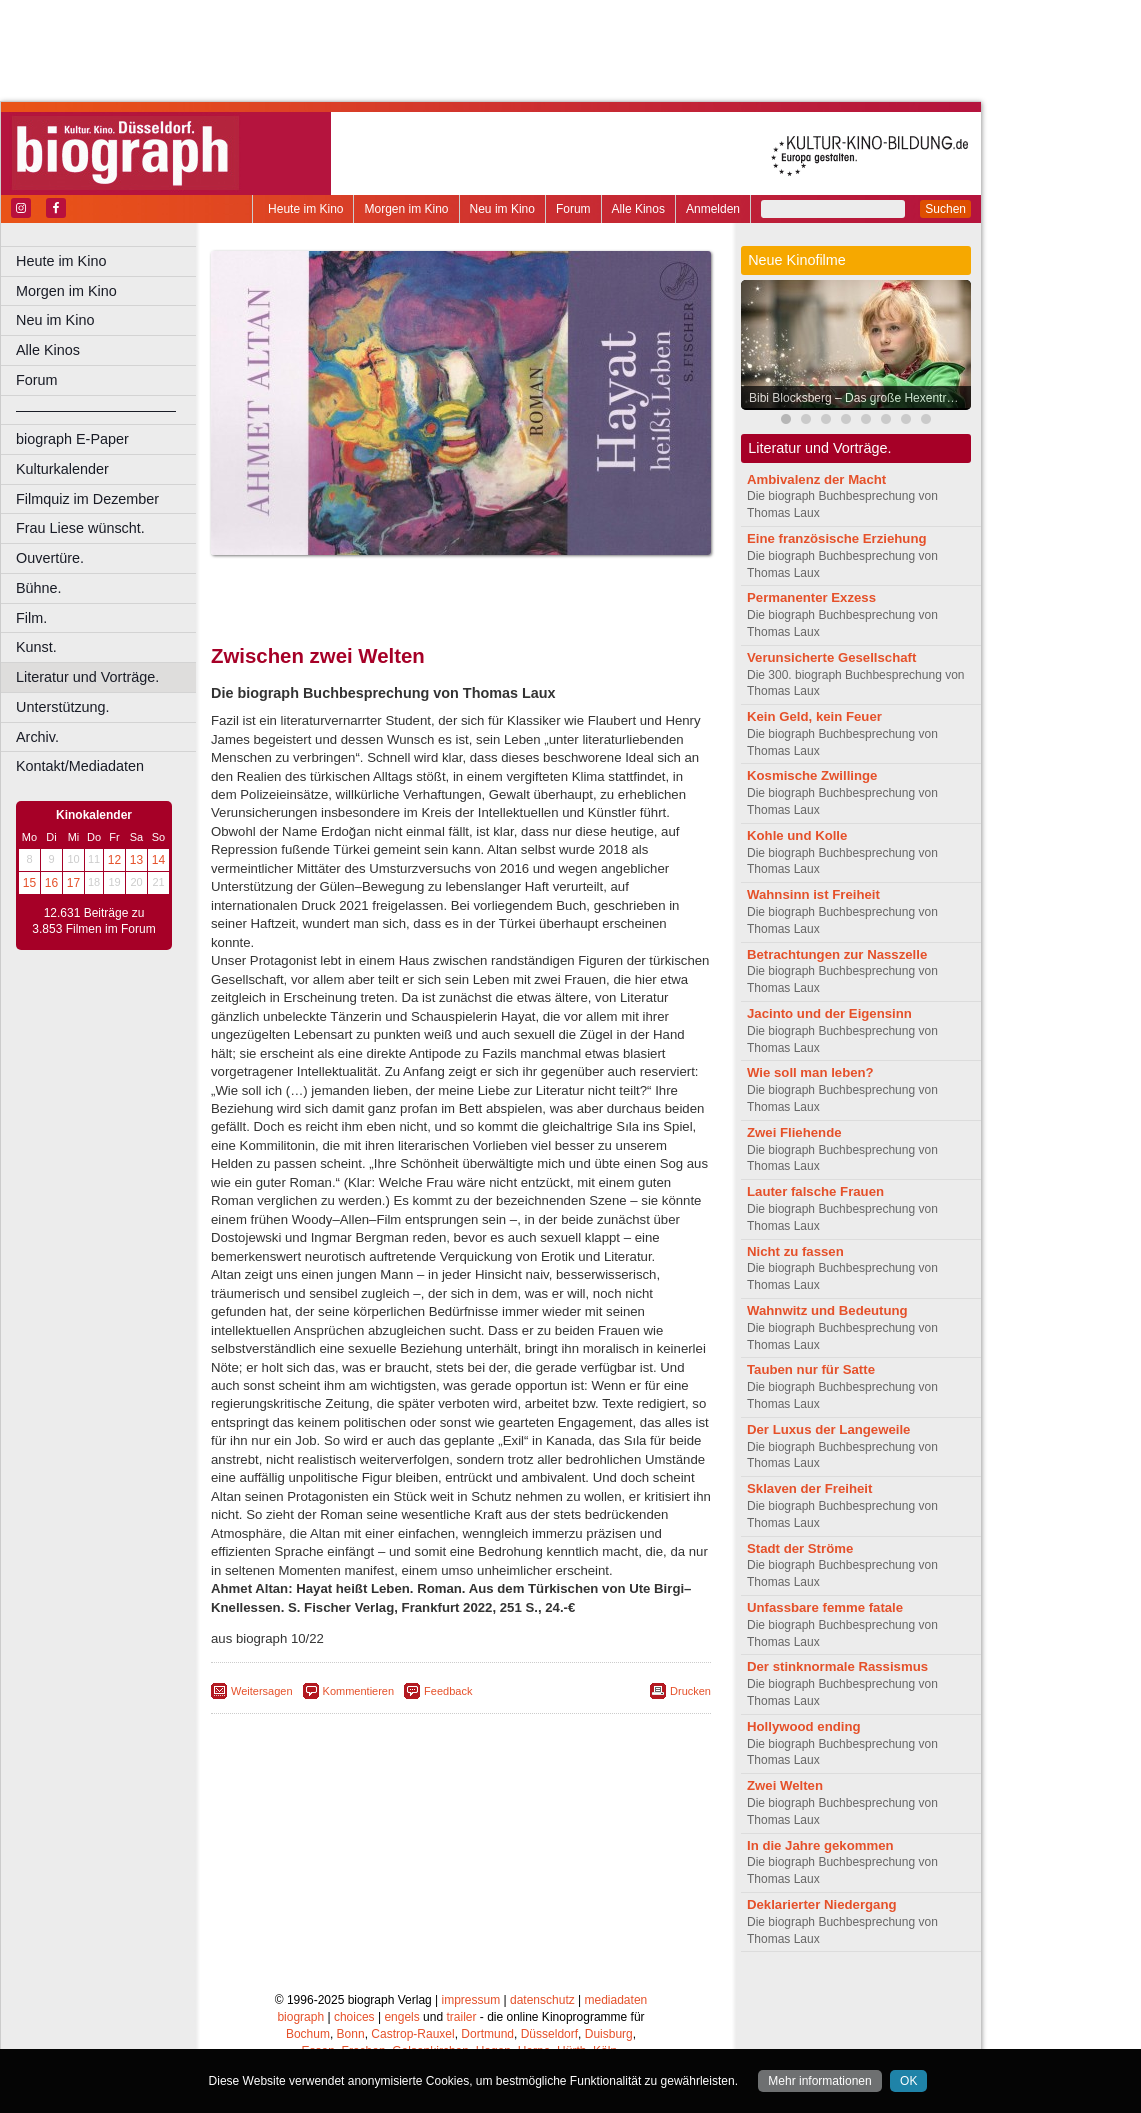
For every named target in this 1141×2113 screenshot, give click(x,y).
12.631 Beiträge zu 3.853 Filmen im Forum (93, 921)
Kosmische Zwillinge (812, 775)
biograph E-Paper (72, 439)
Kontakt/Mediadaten (80, 766)
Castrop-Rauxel (412, 2034)
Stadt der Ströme (800, 1548)
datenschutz (542, 2000)
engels (401, 2017)
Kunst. (36, 647)
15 (29, 883)
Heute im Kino (305, 209)
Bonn (351, 2034)
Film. (31, 618)
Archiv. (37, 737)
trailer (461, 2017)
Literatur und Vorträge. (87, 677)
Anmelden (713, 209)
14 (158, 860)
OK (908, 2081)
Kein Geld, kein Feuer (814, 716)
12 (114, 860)
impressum (471, 2000)
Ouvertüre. (50, 558)
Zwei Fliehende (794, 1132)
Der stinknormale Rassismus (837, 1666)
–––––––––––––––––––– (96, 410)
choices (354, 2017)
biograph (300, 2017)
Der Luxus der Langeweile (828, 1429)
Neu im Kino (502, 209)
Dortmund (487, 2034)
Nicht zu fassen (795, 1251)
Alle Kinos (638, 209)
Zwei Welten (785, 1785)
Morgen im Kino (406, 209)
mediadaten (616, 2000)
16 (51, 883)
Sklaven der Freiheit (809, 1488)
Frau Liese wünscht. (80, 528)
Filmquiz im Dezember (87, 499)
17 (73, 883)
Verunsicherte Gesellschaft (831, 657)
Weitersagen (262, 1691)
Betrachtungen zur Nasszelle (837, 954)
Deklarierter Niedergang (822, 1904)
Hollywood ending (804, 1726)
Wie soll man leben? (810, 1072)
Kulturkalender (62, 469)
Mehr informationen (819, 2081)
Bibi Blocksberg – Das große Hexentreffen (861, 398)
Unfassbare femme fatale (825, 1607)
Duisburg (609, 2034)
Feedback (448, 1691)
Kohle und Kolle (797, 835)
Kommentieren (359, 1691)
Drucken (690, 1691)
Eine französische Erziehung (837, 538)
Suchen (945, 209)
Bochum (308, 2034)
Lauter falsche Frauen (815, 1191)
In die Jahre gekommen (820, 1845)
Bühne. (39, 588)
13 (136, 860)
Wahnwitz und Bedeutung (827, 1310)
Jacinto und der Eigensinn (829, 1013)
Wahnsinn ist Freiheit (813, 894)
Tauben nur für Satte (811, 1369)
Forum (573, 209)
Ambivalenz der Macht (816, 479)
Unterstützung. (63, 707)
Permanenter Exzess (811, 597)
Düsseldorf (549, 2034)
